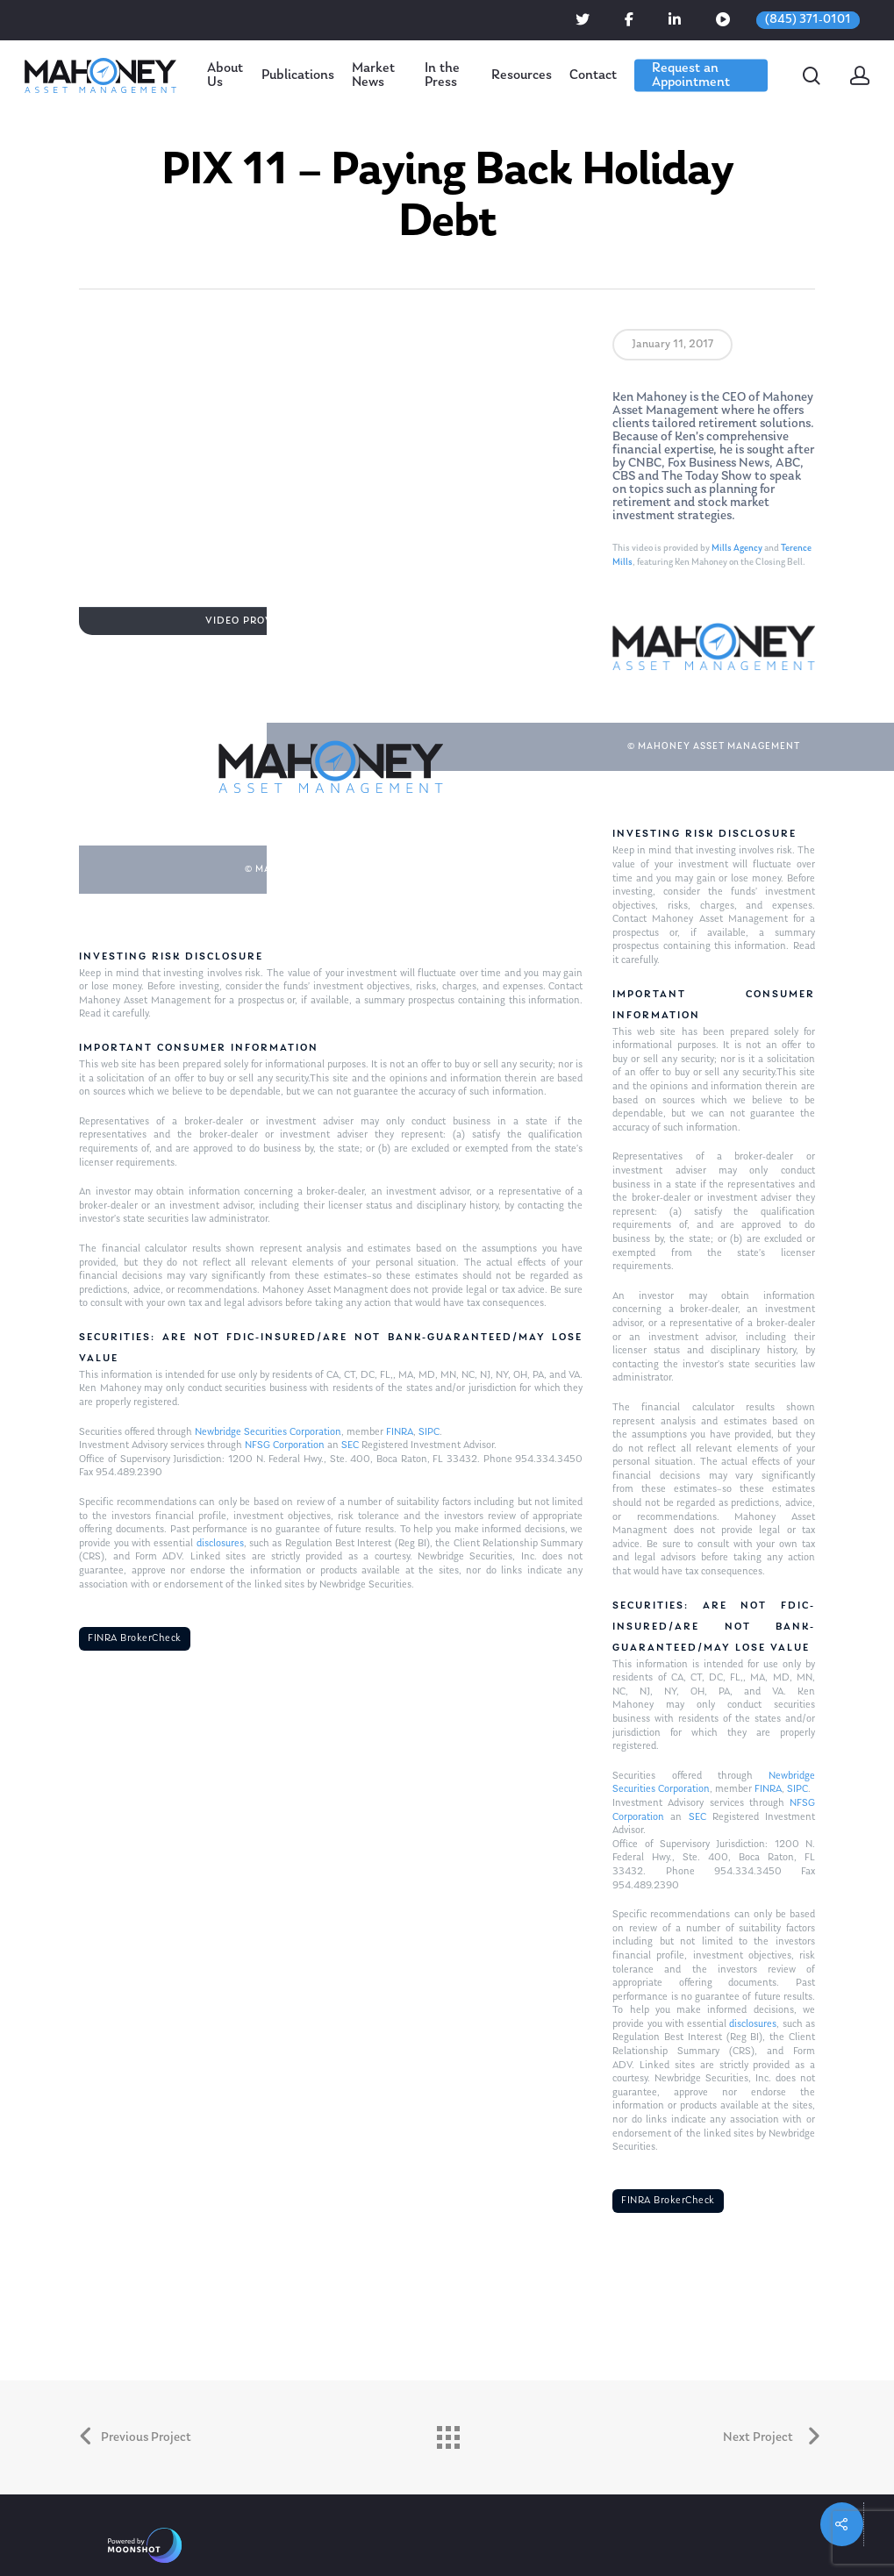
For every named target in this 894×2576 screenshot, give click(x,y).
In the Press (442, 75)
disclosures (220, 1543)
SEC (350, 1445)
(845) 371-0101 (808, 19)
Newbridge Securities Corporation (268, 1432)
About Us (225, 75)
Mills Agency (737, 548)
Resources (521, 75)
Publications (297, 75)
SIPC (429, 1432)
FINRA (399, 1432)
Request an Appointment (691, 75)
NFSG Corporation (285, 1445)
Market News (373, 75)
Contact (593, 75)
